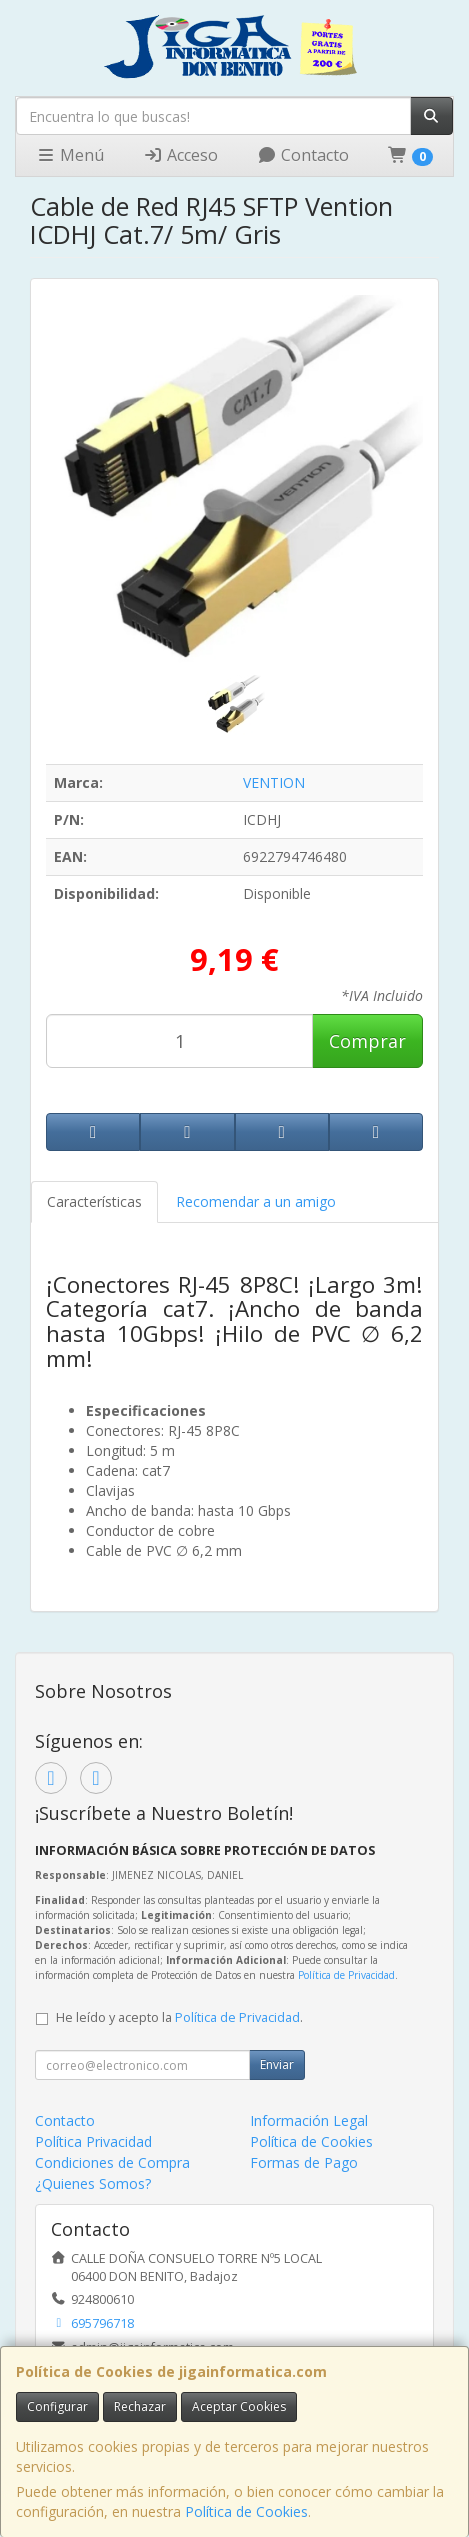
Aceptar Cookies (239, 2406)
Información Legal (309, 2120)
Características (94, 1201)
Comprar (367, 1041)
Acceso (180, 155)
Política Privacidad (93, 2141)
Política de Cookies (246, 2511)
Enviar (277, 2064)
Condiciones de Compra (112, 2162)
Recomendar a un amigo (256, 1201)
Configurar (57, 2406)
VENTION (274, 782)
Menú (70, 155)
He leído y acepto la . (179, 2017)
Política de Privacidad (346, 1975)
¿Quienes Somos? (93, 2183)
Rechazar (140, 2406)
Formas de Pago (304, 2162)
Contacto (303, 155)
